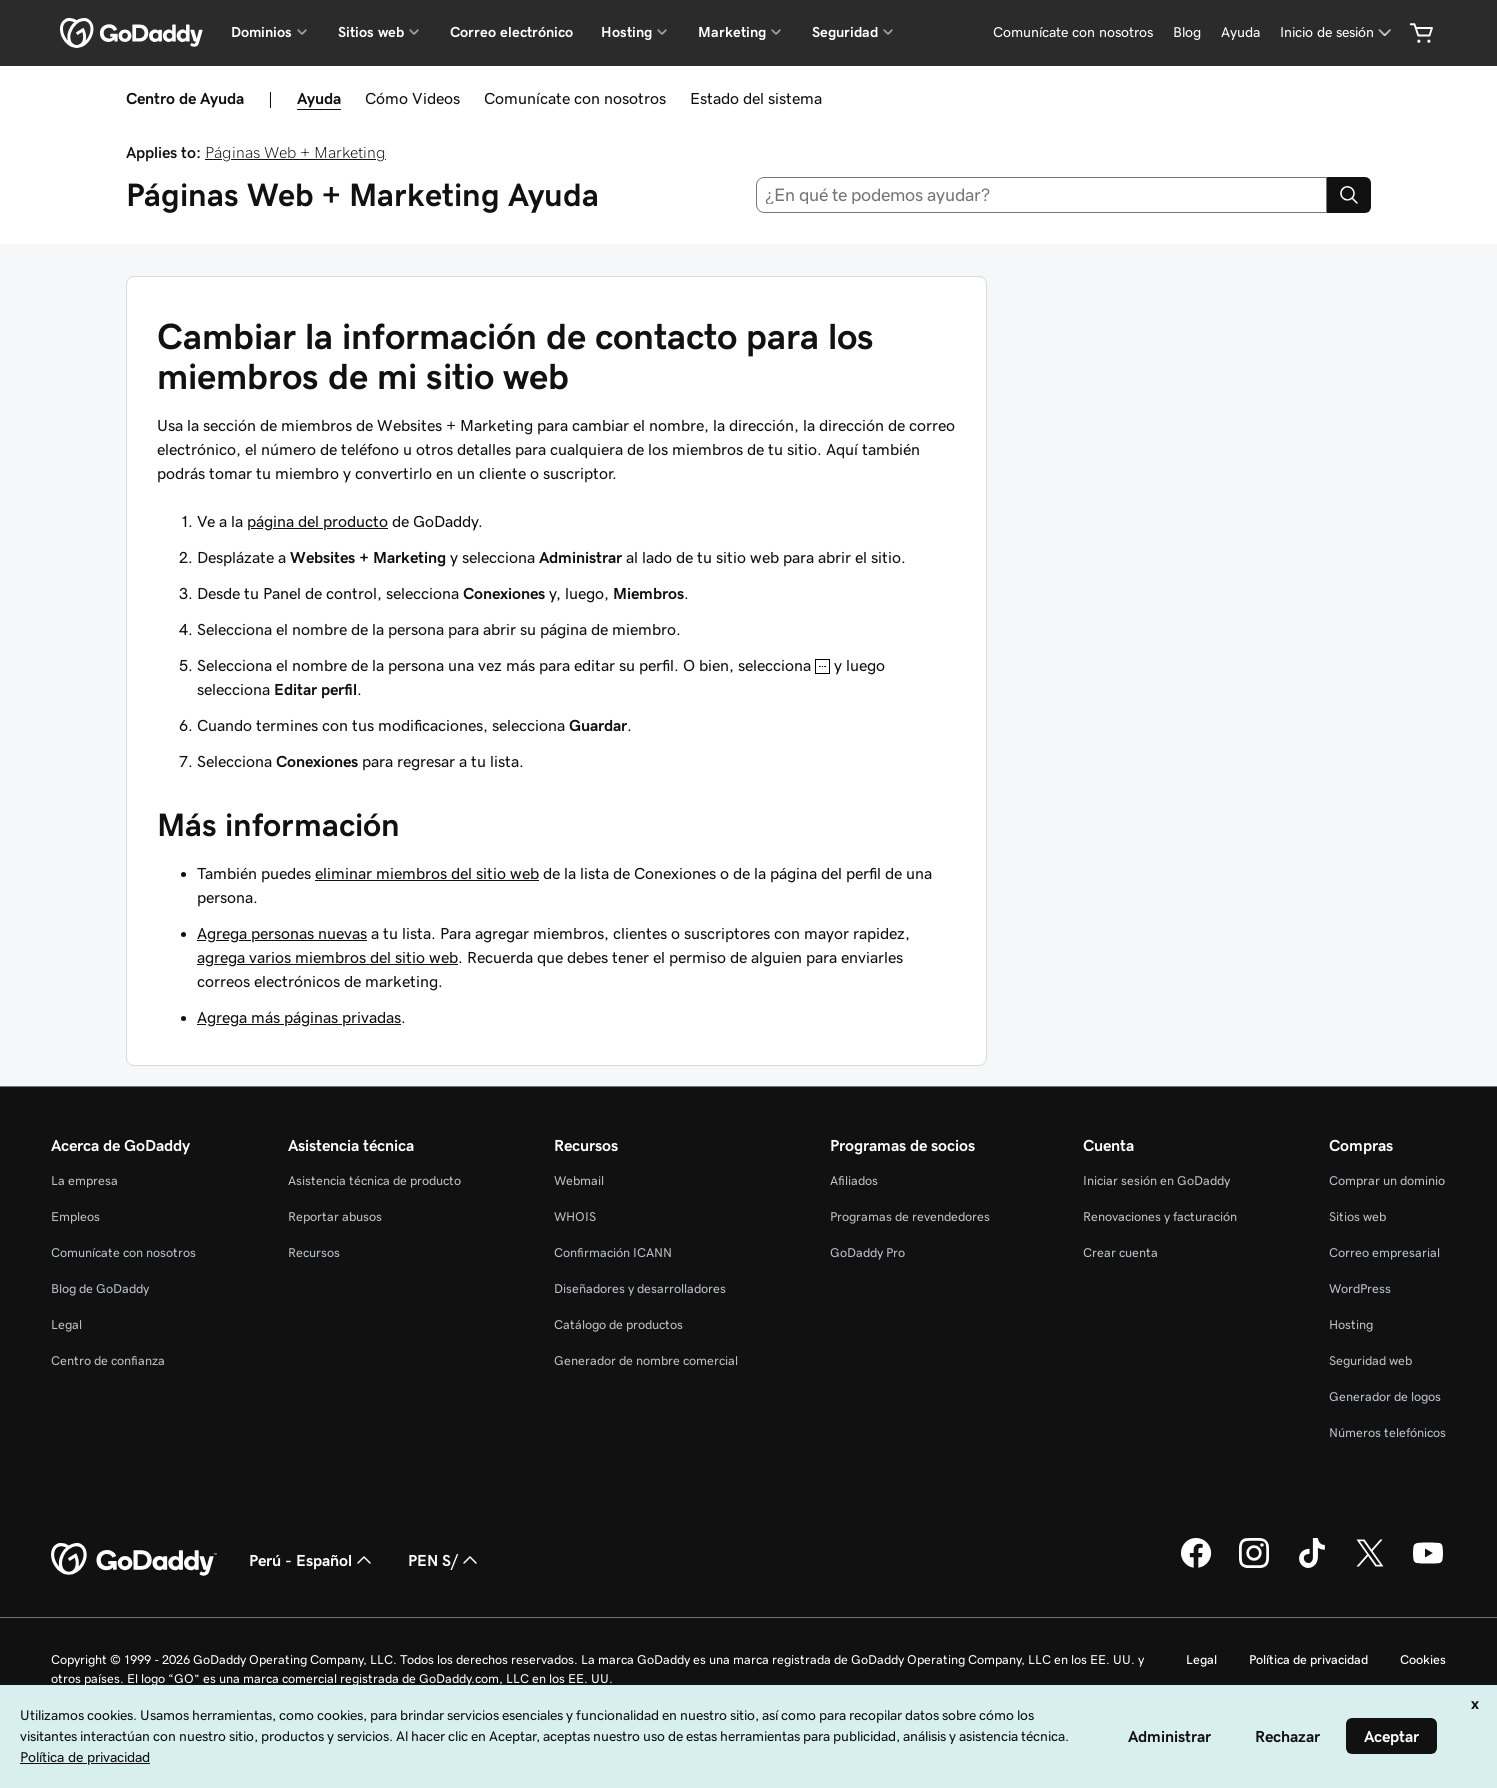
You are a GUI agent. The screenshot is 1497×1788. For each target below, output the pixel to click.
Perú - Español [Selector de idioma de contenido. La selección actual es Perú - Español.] (312, 1560)
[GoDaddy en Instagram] (1254, 1565)
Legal (66, 1324)
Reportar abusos (335, 1216)
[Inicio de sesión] (1337, 32)
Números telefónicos (1387, 1432)
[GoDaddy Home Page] (134, 1560)
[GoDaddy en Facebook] (1196, 1565)
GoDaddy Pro (867, 1252)
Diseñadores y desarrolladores (640, 1288)
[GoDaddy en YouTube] (1428, 1565)
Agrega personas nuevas (282, 933)
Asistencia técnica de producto (374, 1180)
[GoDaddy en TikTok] (1312, 1565)
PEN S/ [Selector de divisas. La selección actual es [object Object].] (445, 1560)
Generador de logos (1385, 1396)
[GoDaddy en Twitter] (1370, 1565)
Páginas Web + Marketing (295, 152)
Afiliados (854, 1180)
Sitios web (1357, 1216)
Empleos (75, 1216)
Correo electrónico (511, 32)
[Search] (1349, 195)
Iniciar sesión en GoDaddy (1156, 1180)
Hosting (1351, 1324)
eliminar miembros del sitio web (427, 873)
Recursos (314, 1252)
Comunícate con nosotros (575, 98)
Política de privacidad (1308, 1659)
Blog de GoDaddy (100, 1288)
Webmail (579, 1180)
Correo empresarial (1384, 1252)
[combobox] (1041, 195)
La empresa (84, 1180)
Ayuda (319, 98)
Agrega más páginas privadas (299, 1017)
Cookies (1423, 1659)
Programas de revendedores (910, 1216)
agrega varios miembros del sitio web (327, 957)
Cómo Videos (412, 98)
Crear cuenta (1120, 1252)
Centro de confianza (108, 1360)
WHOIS (575, 1216)
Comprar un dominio (1387, 1180)
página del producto (317, 521)
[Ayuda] (1240, 32)
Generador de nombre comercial (646, 1360)
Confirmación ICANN (613, 1252)
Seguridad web (1370, 1360)
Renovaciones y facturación (1160, 1216)
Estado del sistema (756, 98)
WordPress (1360, 1288)
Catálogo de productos (618, 1324)
